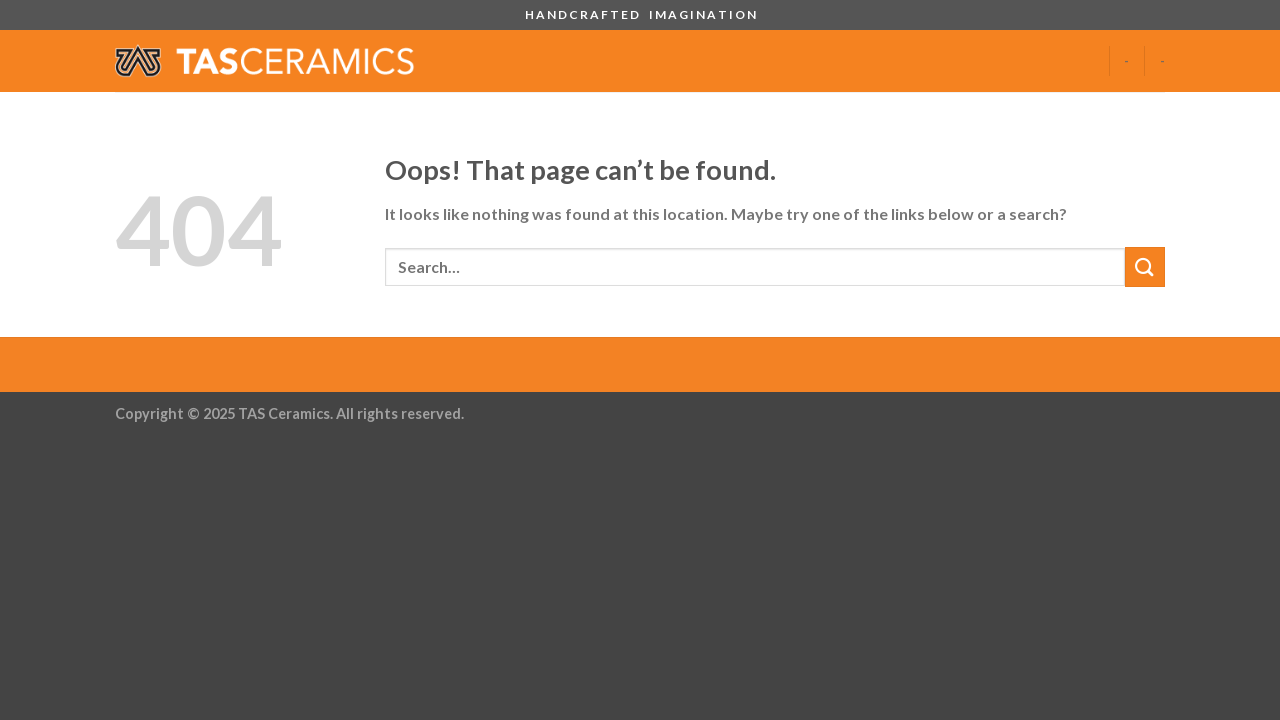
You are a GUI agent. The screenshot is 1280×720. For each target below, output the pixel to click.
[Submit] (1145, 266)
